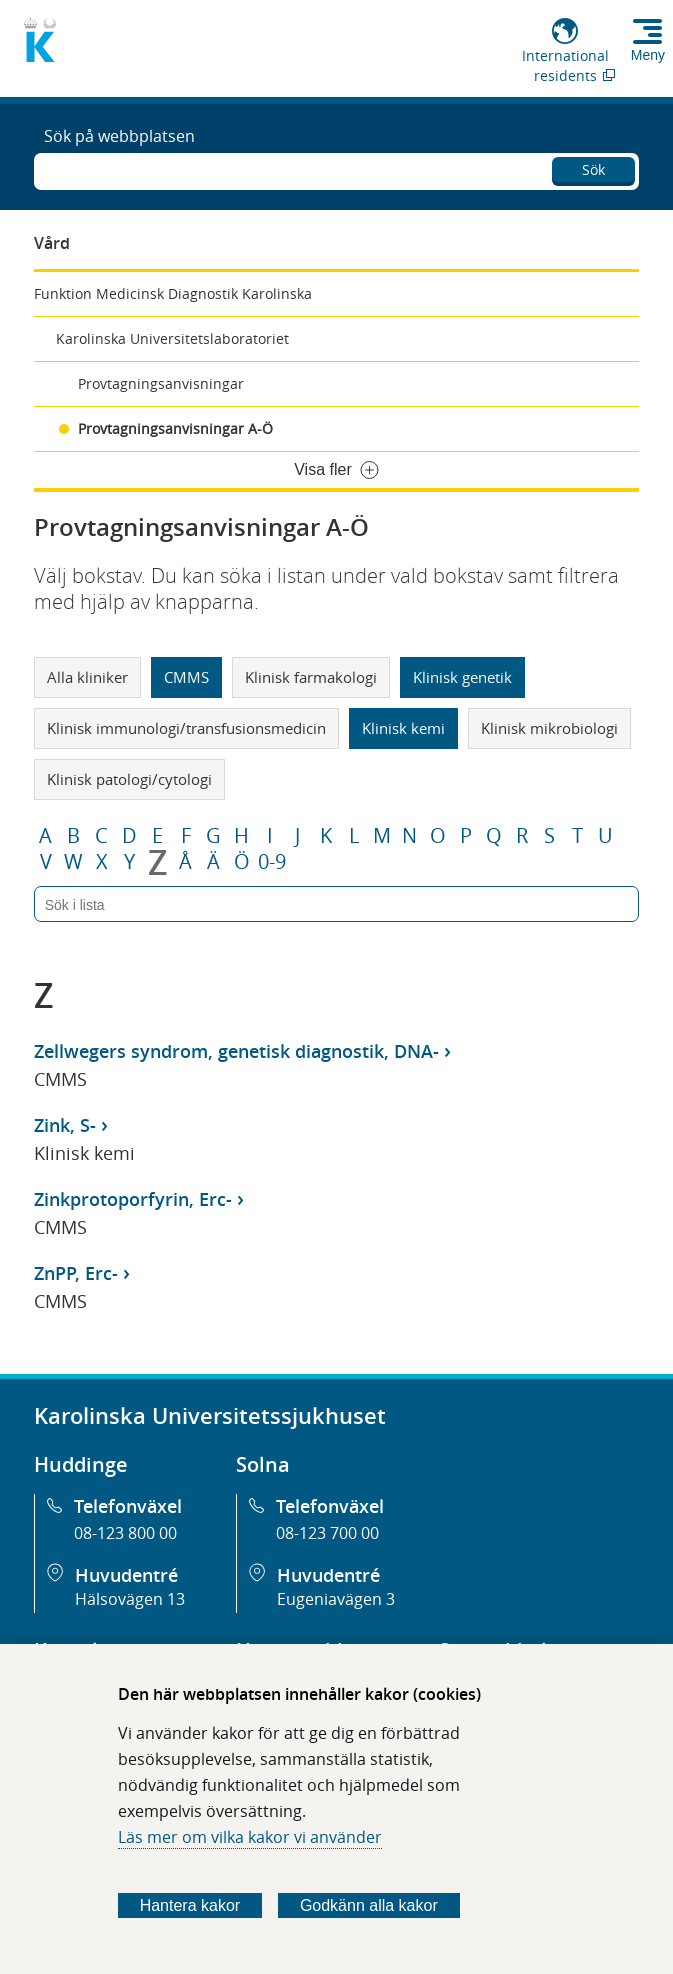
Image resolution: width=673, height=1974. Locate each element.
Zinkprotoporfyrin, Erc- (133, 1199)
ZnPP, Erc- (76, 1273)
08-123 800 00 (125, 1533)
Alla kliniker (87, 677)
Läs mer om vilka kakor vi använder (250, 1837)
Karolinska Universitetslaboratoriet (172, 338)
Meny (648, 55)
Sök (593, 169)
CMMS (186, 677)
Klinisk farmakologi (311, 677)
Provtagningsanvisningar (161, 383)
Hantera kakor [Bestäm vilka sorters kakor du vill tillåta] (190, 1905)
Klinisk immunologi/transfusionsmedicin (186, 728)
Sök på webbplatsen (119, 136)
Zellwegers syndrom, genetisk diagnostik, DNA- (236, 1051)
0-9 (272, 862)
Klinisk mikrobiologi (549, 728)
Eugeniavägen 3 (336, 1599)
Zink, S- (65, 1125)
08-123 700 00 (327, 1533)
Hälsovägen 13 (130, 1599)
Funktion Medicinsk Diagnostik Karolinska (173, 293)
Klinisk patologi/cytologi (129, 779)
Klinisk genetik (462, 677)
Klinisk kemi (403, 728)
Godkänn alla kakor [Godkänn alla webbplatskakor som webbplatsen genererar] (369, 1905)
